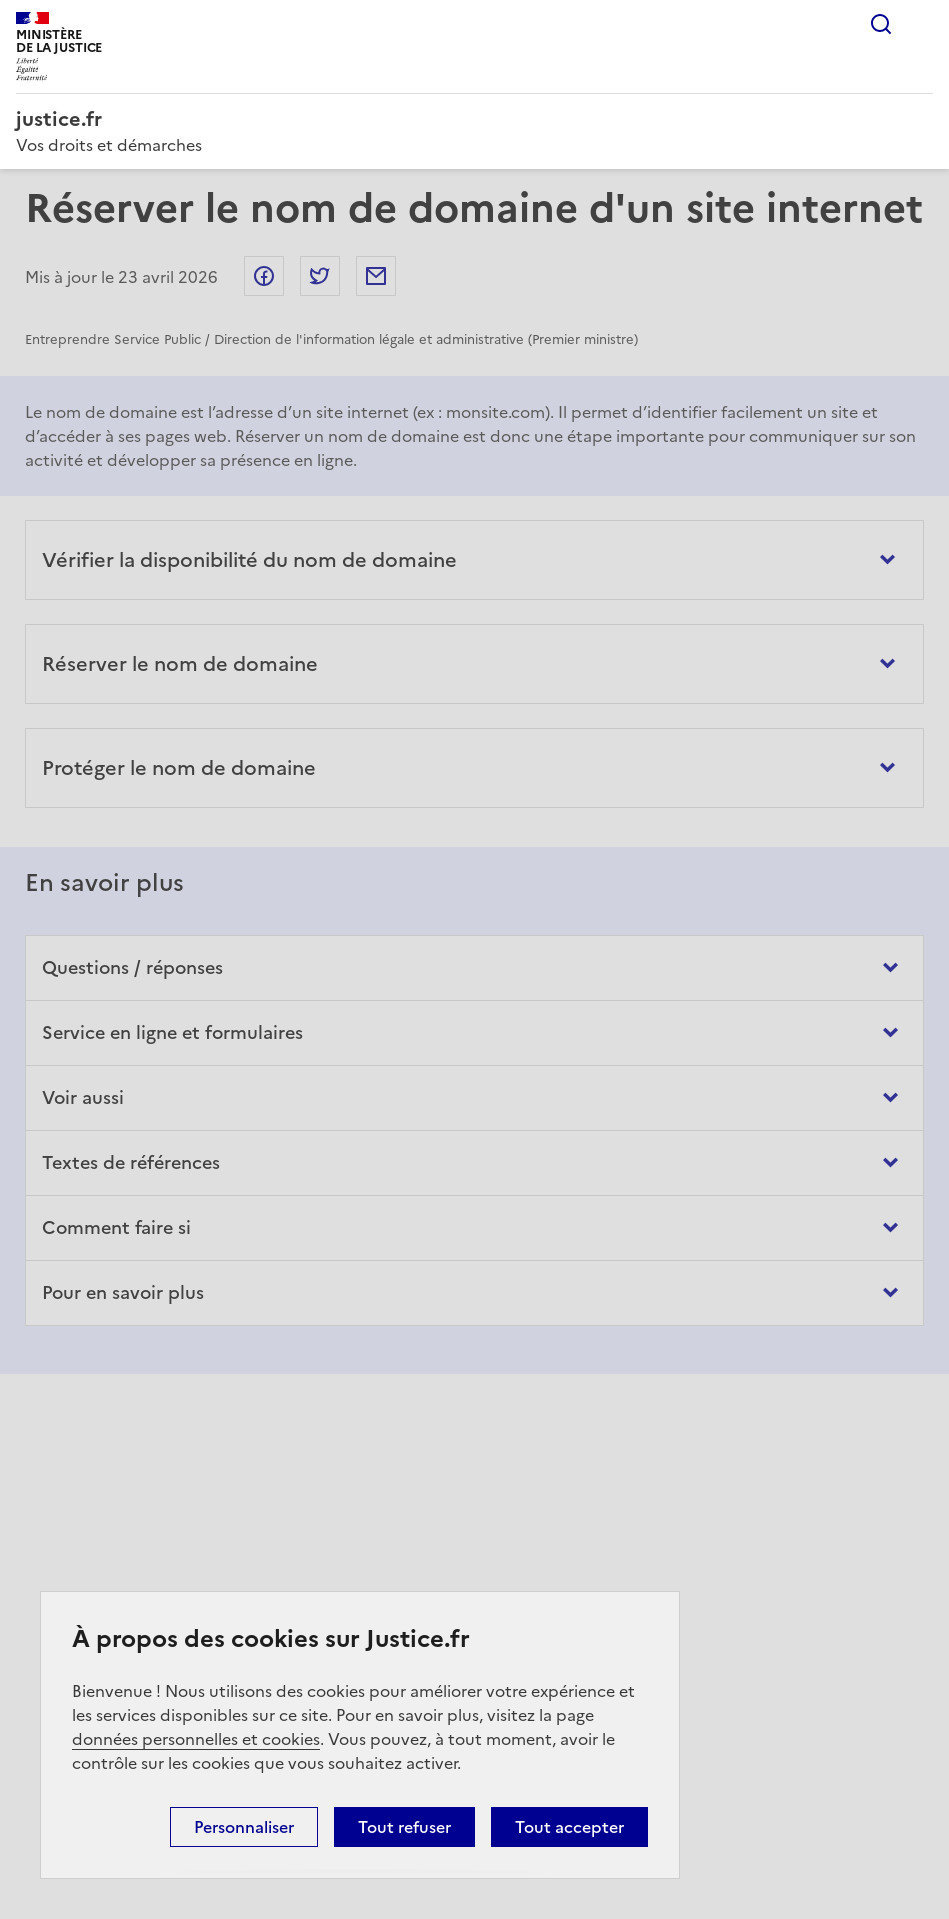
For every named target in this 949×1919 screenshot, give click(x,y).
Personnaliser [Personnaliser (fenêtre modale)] (244, 1827)
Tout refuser (404, 1827)
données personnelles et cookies (196, 1739)
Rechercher (881, 24)
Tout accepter (569, 1827)
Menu (921, 24)
